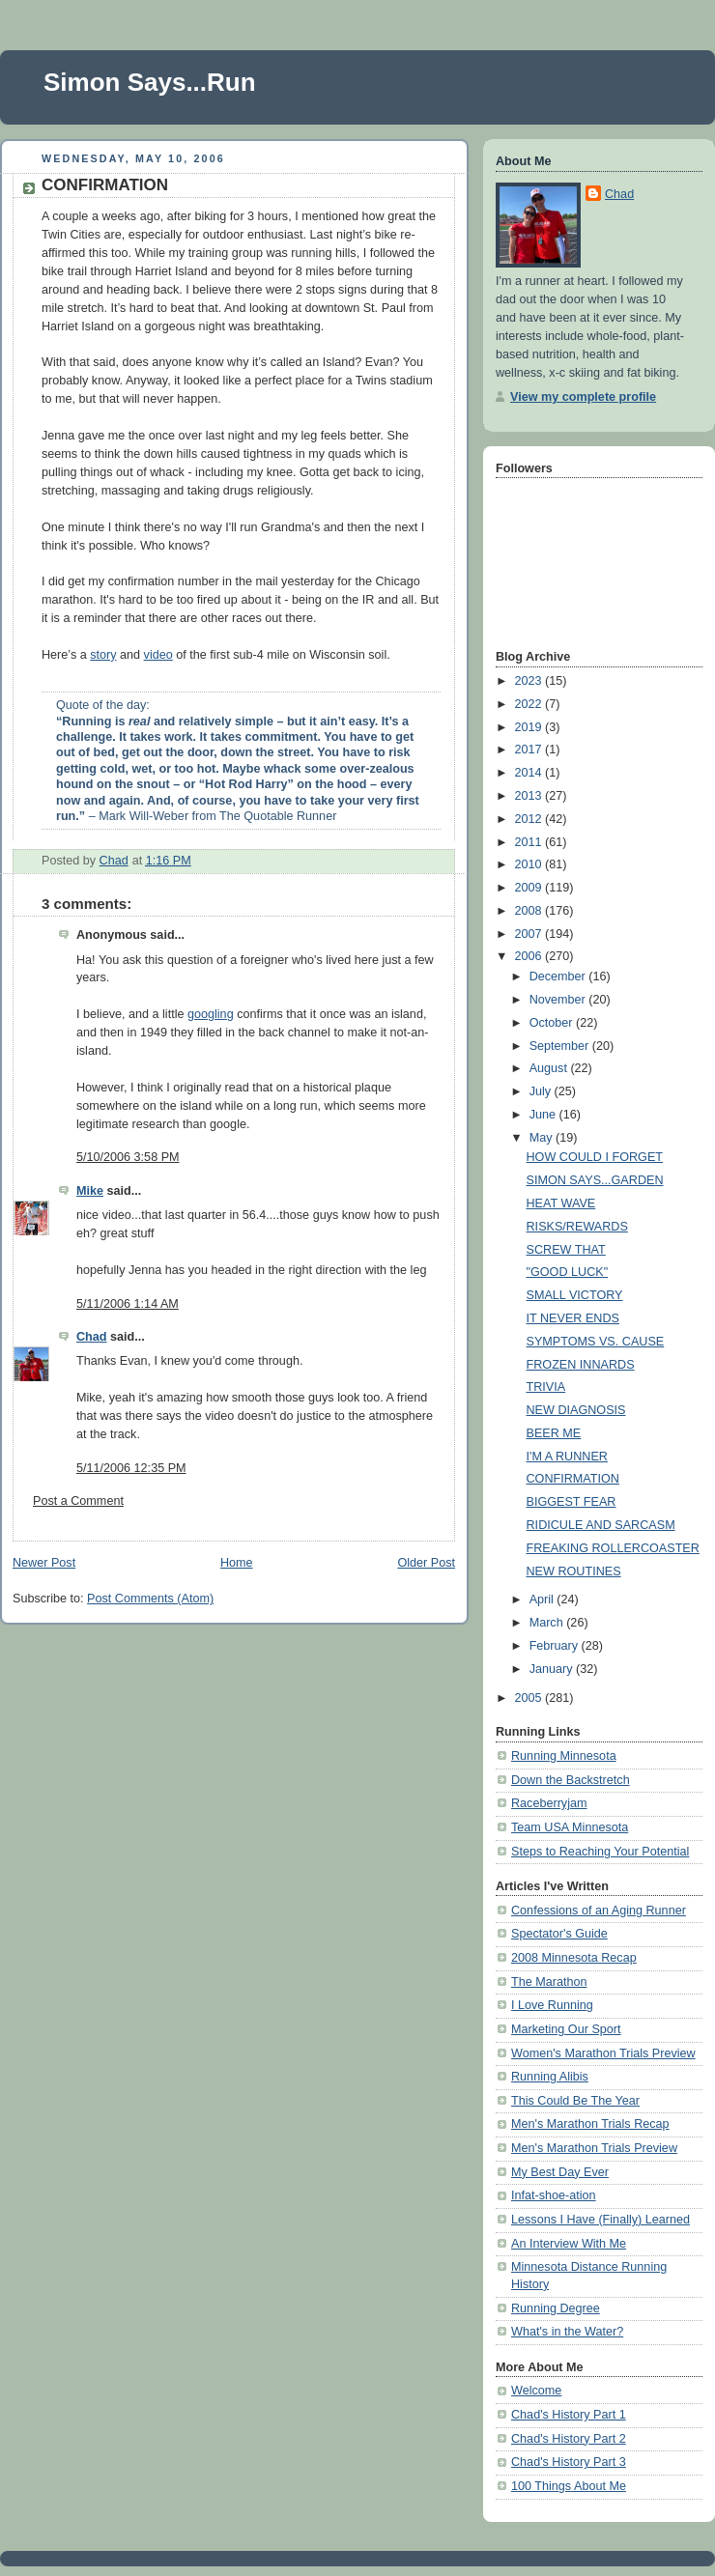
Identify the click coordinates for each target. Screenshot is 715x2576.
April (543, 1599)
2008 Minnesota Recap (574, 1958)
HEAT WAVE (561, 1203)
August (550, 1068)
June (544, 1114)
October (552, 1023)
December (559, 976)
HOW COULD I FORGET (595, 1157)
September (560, 1046)
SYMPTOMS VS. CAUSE (596, 1341)
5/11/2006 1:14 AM (127, 1304)
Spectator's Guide (559, 1933)
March (548, 1622)
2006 (530, 956)
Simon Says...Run (149, 82)
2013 (530, 796)
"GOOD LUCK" (568, 1272)
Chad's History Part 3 (568, 2462)
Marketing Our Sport (566, 2029)
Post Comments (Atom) (150, 1598)
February (555, 1646)
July (542, 1091)
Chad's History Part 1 (568, 2414)
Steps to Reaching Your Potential (600, 1851)
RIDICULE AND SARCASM (601, 1525)
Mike (89, 1191)
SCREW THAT (566, 1250)
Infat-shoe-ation (553, 2195)
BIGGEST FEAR (571, 1502)
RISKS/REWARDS (577, 1226)
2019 (530, 727)
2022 (530, 704)
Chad (91, 1337)
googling (210, 1014)
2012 (530, 819)
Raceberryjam (548, 1803)
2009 (530, 887)
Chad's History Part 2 (568, 2439)
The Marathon (549, 1982)
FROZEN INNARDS (581, 1365)
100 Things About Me (568, 2486)
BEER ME (554, 1433)
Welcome (536, 2390)
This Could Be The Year (575, 2101)
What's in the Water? (567, 2331)
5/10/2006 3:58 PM (128, 1157)
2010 (530, 864)
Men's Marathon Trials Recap (590, 2124)
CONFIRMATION (573, 1479)
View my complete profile (583, 397)
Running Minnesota (563, 1756)
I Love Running (552, 2005)
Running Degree (555, 2308)
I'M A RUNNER (567, 1456)
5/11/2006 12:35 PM (131, 1468)
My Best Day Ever (560, 2172)
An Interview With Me (568, 2243)
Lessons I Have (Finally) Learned (600, 2219)
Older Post (426, 1563)
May (542, 1138)
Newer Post (44, 1563)
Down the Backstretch (570, 1780)
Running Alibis (549, 2076)
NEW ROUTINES (574, 1571)
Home (236, 1563)
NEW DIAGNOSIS (576, 1410)
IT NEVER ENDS (573, 1318)
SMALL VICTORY (575, 1295)
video (158, 655)
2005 (530, 1698)
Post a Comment (78, 1501)
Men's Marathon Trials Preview (594, 2148)
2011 (530, 842)
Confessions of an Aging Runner (598, 1910)
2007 (530, 934)
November (559, 999)
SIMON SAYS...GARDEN (595, 1180)
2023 (530, 681)
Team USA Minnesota (569, 1827)
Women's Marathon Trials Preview (603, 2053)
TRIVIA (546, 1387)
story (103, 655)
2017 (530, 749)
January (552, 1669)
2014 (530, 772)
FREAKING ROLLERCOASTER (613, 1548)
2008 (530, 911)
